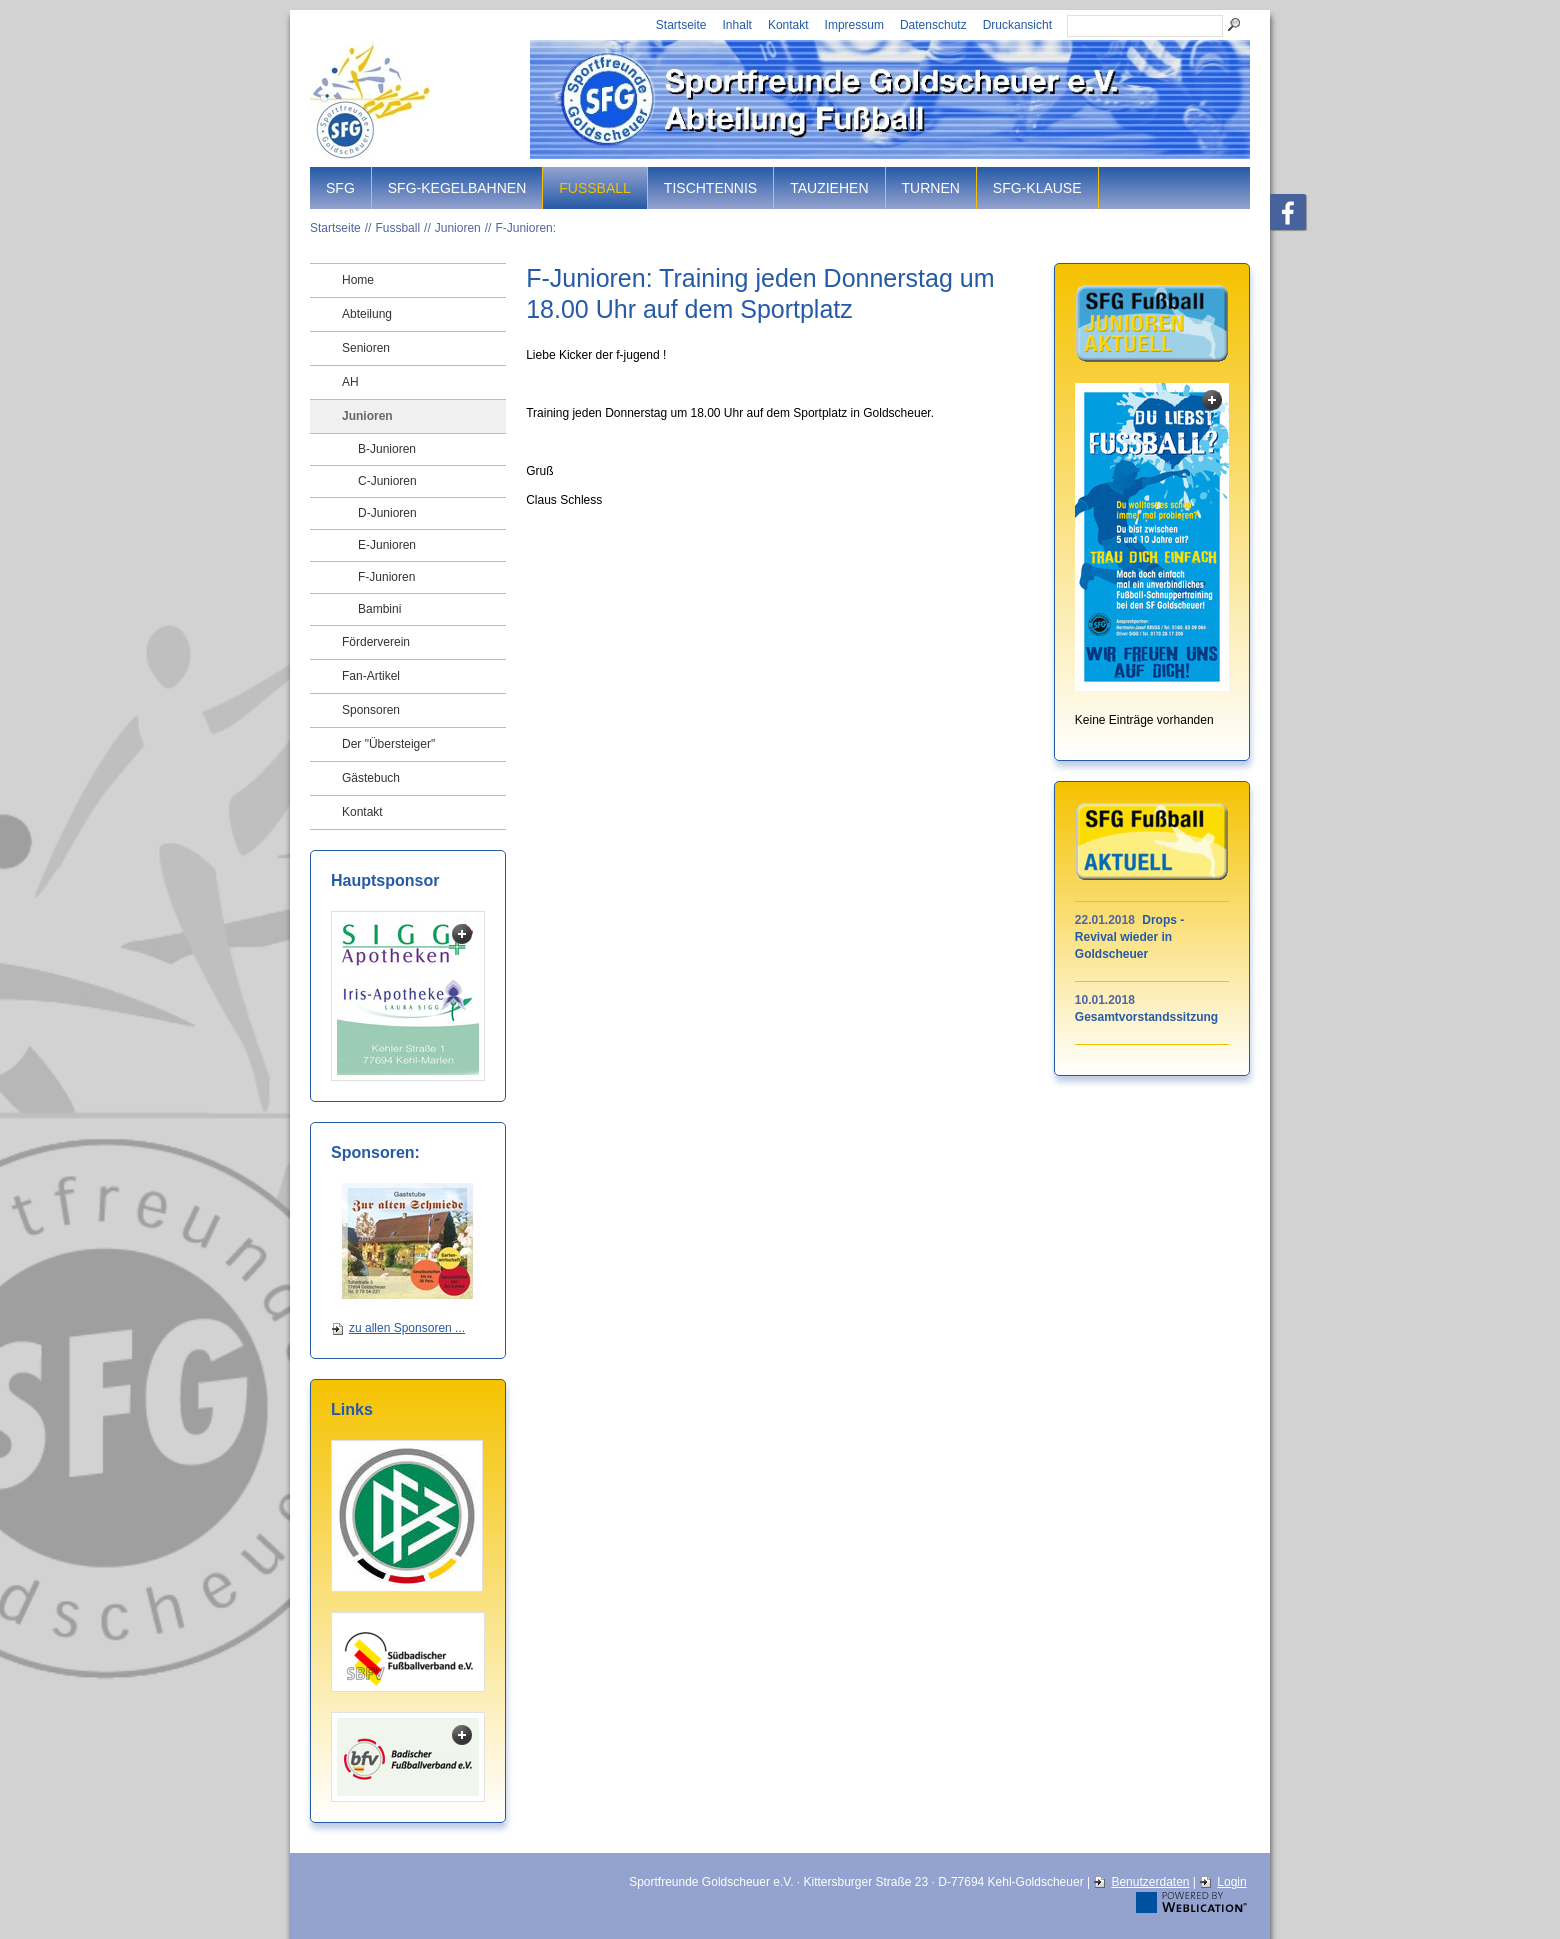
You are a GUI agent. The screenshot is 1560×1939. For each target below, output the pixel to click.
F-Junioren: (525, 228)
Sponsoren (371, 710)
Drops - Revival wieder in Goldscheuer (1129, 937)
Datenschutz (933, 25)
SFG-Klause (1037, 188)
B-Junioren (387, 449)
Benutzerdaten (1150, 1882)
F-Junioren (386, 577)
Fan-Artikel (371, 676)
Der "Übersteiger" (388, 744)
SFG (340, 188)
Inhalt (737, 25)
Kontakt (788, 25)
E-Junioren (387, 545)
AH (350, 382)
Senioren (366, 348)
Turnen (931, 188)
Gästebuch (371, 778)
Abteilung (367, 314)
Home (358, 280)
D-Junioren (387, 513)
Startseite (681, 25)
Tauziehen (829, 188)
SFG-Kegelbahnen (457, 188)
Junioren (458, 228)
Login (1231, 1882)
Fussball (595, 188)
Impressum (854, 25)
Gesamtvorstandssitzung (1146, 1017)
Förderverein (376, 642)
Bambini (379, 609)
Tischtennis (710, 188)
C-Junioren (387, 481)
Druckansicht (1017, 25)
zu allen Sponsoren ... (407, 1328)
